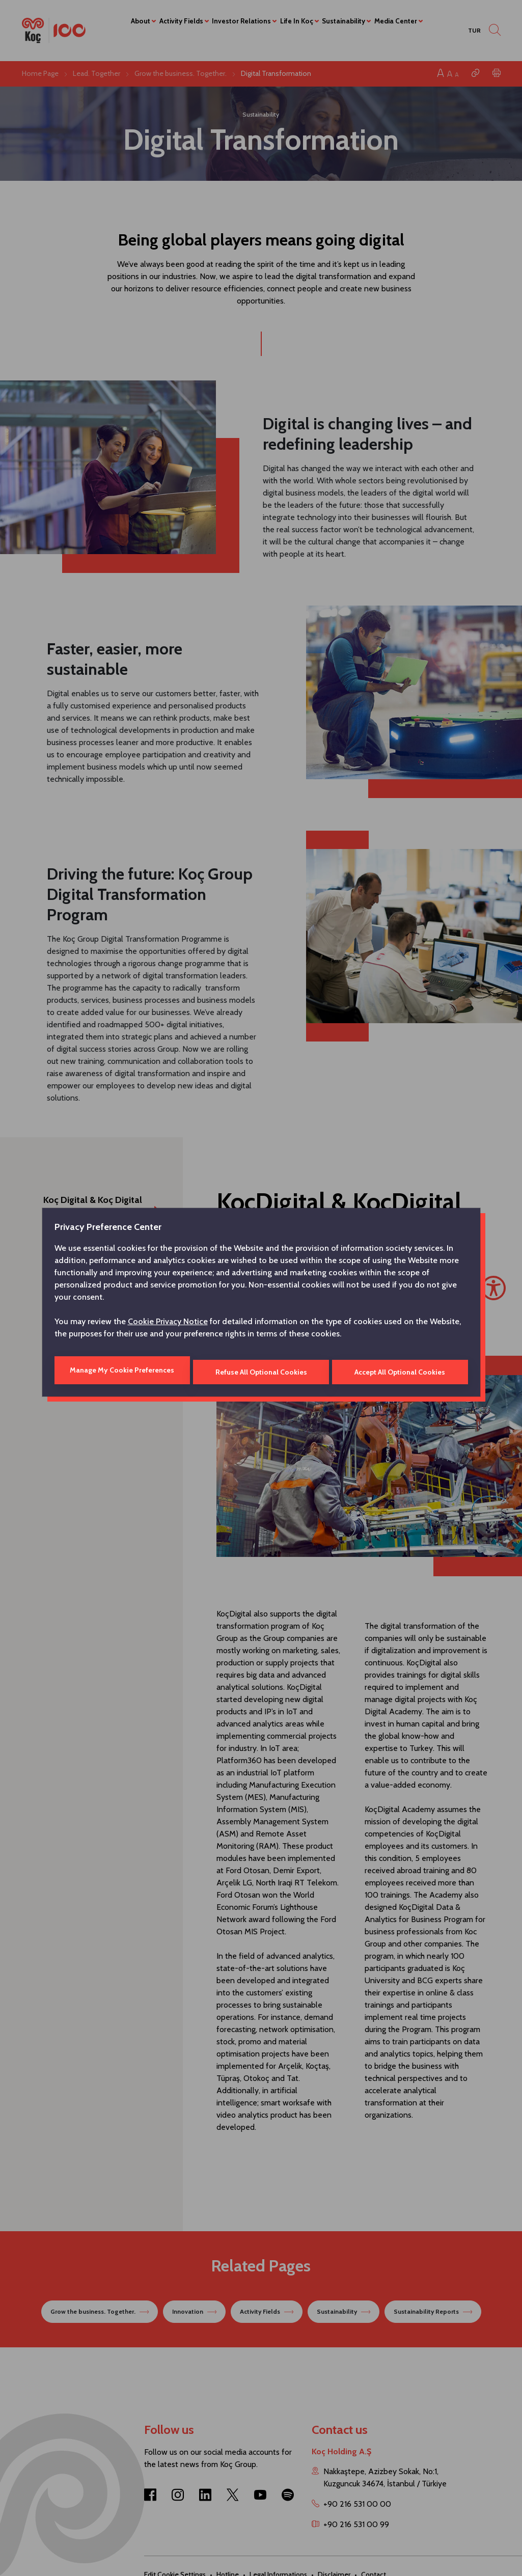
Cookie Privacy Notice (168, 1323)
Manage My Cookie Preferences (121, 1370)
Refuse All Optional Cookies (261, 1370)
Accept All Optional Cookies (400, 1370)
